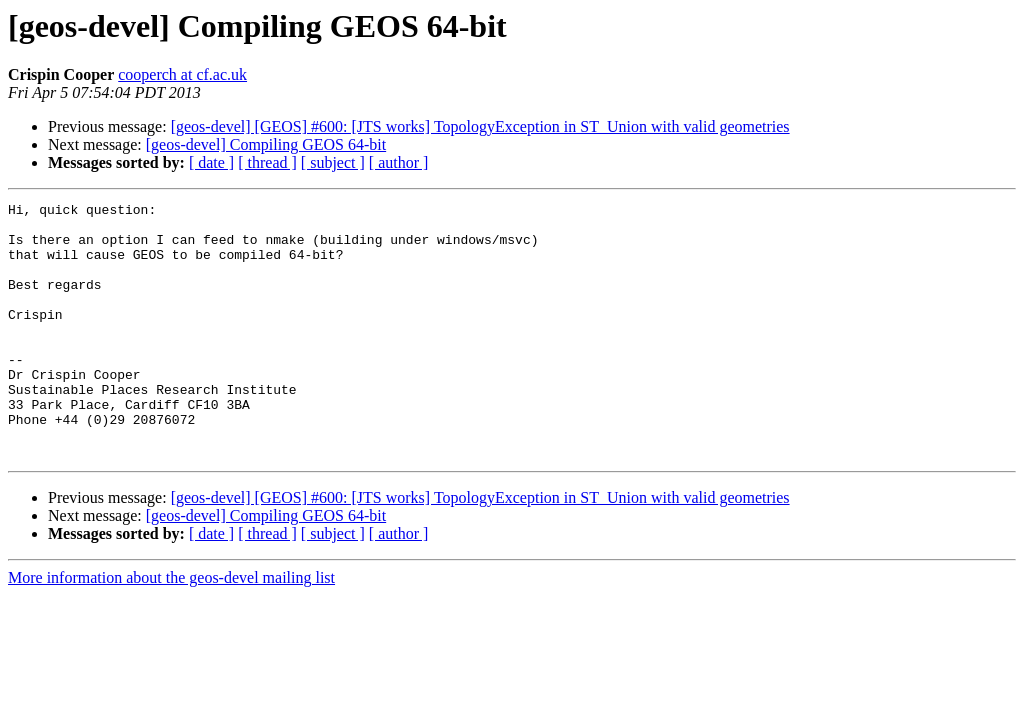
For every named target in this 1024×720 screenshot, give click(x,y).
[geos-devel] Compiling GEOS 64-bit (266, 144)
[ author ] (399, 162)
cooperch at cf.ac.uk (182, 74)
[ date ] (211, 162)
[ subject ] (333, 162)
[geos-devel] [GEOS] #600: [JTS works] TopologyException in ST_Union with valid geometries (480, 126)
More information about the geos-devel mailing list (171, 628)
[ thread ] (267, 162)
